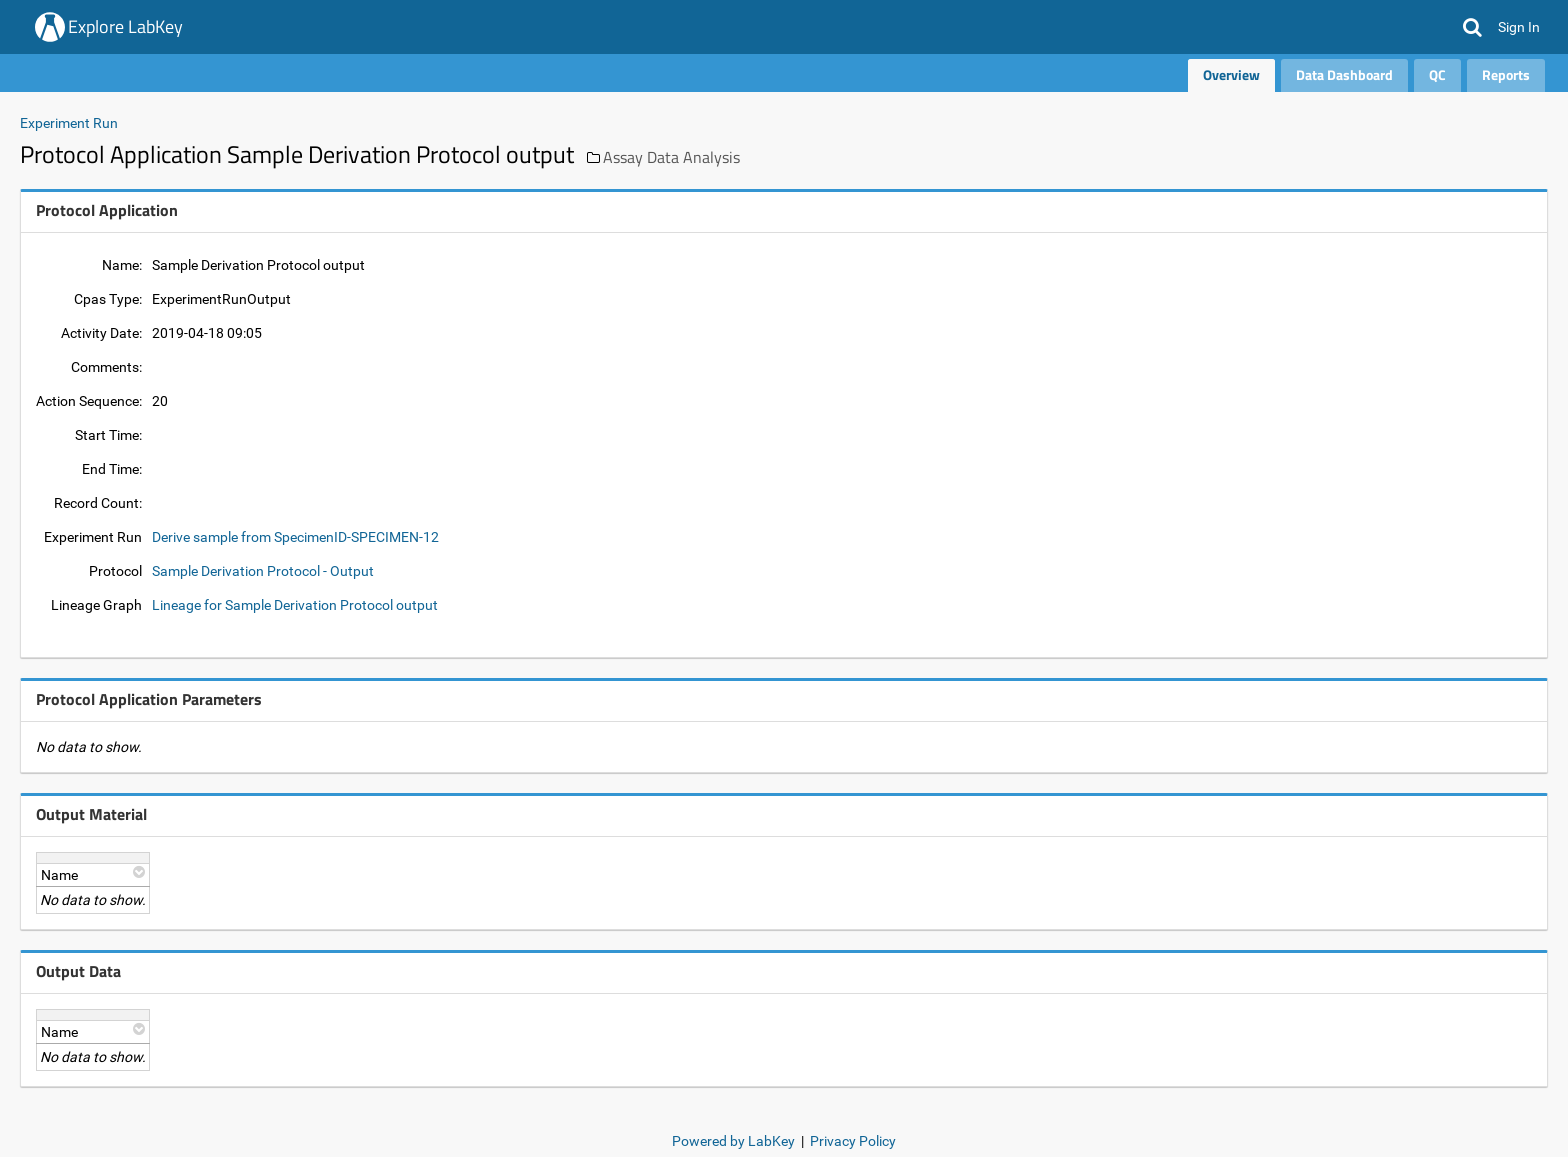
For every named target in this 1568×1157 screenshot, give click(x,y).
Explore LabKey (125, 26)
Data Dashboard (1344, 74)
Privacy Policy (853, 1141)
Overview (1231, 74)
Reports (1506, 74)
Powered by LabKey (733, 1141)
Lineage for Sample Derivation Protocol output (295, 605)
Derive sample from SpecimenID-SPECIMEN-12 (295, 537)
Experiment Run (69, 123)
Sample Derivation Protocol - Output (263, 571)
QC (1437, 74)
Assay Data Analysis (671, 157)
